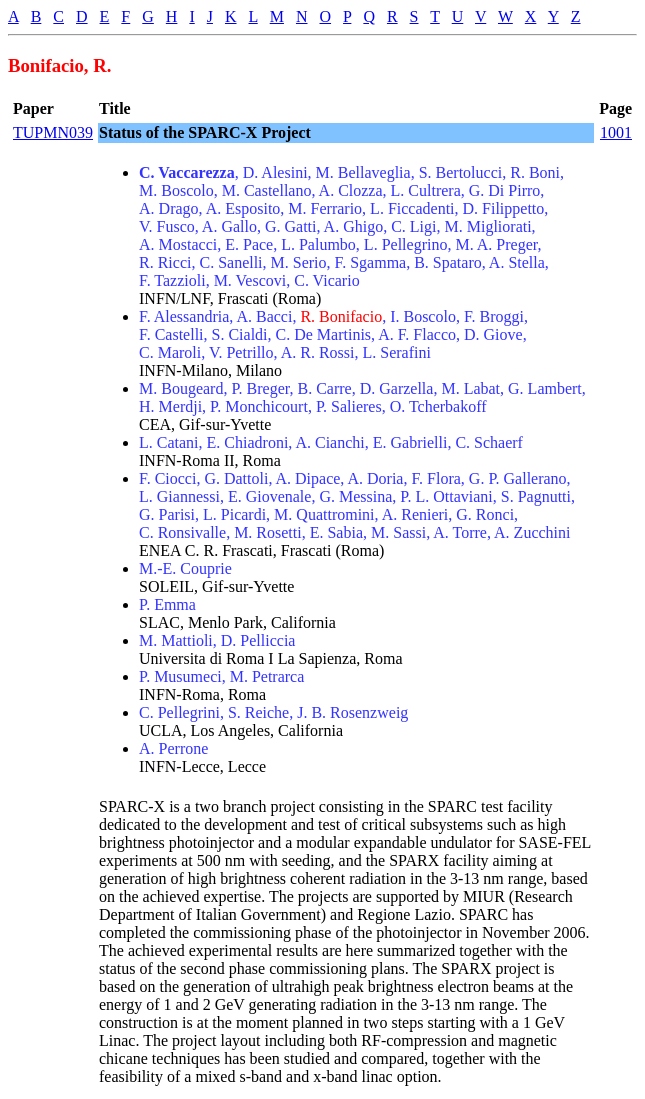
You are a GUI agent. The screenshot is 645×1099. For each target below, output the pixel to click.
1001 (616, 132)
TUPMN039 (53, 132)
